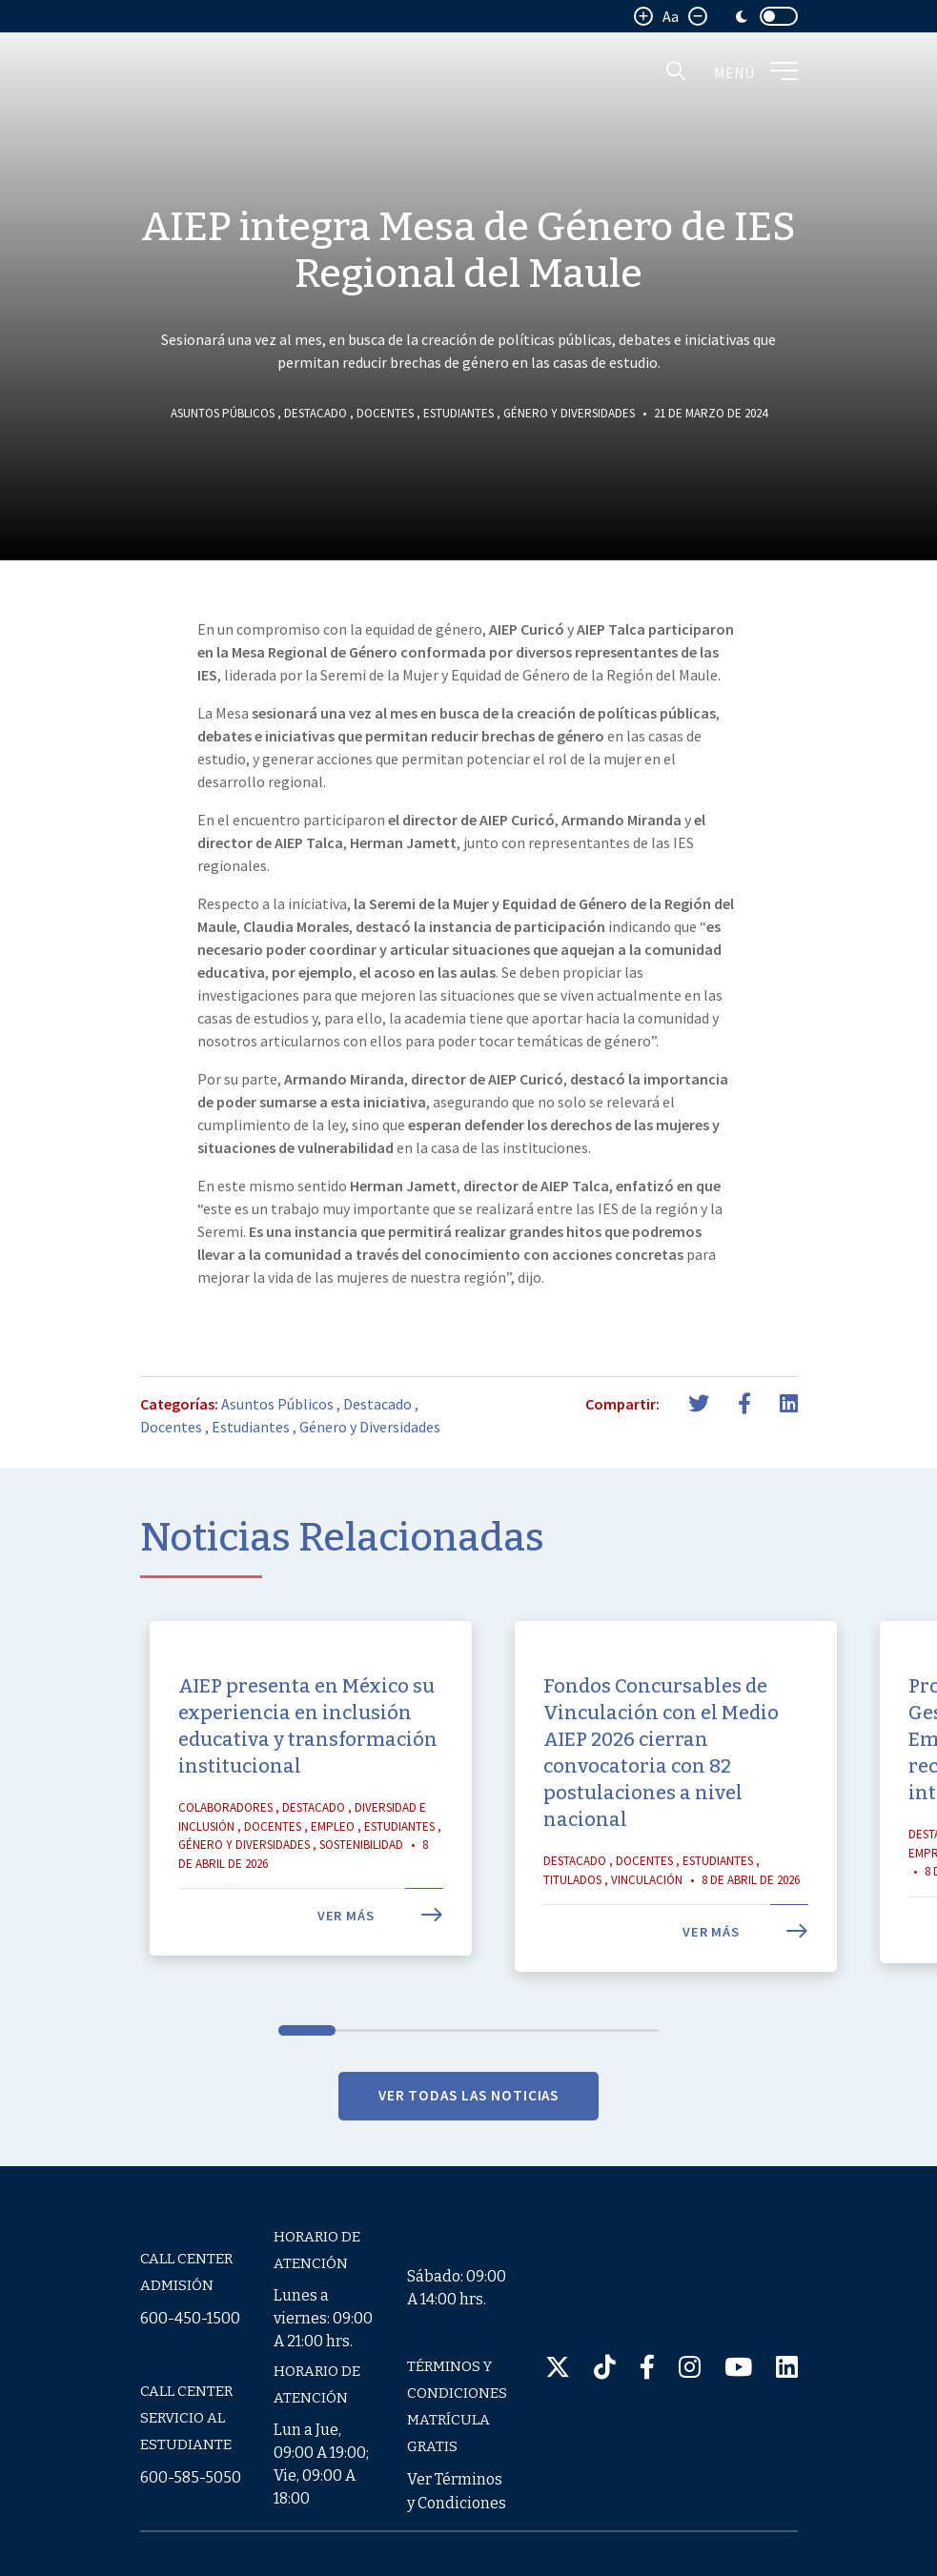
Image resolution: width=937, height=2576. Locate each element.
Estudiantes (458, 413)
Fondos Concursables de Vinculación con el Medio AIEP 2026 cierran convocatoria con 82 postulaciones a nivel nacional (661, 1834)
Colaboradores (225, 1889)
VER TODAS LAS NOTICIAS (469, 2176)
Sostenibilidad (361, 1926)
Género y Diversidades (569, 413)
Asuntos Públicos (223, 413)
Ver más (380, 1997)
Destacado (315, 413)
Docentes (385, 413)
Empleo (333, 1907)
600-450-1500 (190, 2318)
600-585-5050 (190, 2477)
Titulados (572, 1961)
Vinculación (646, 1961)
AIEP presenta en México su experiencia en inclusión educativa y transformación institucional (308, 1807)
